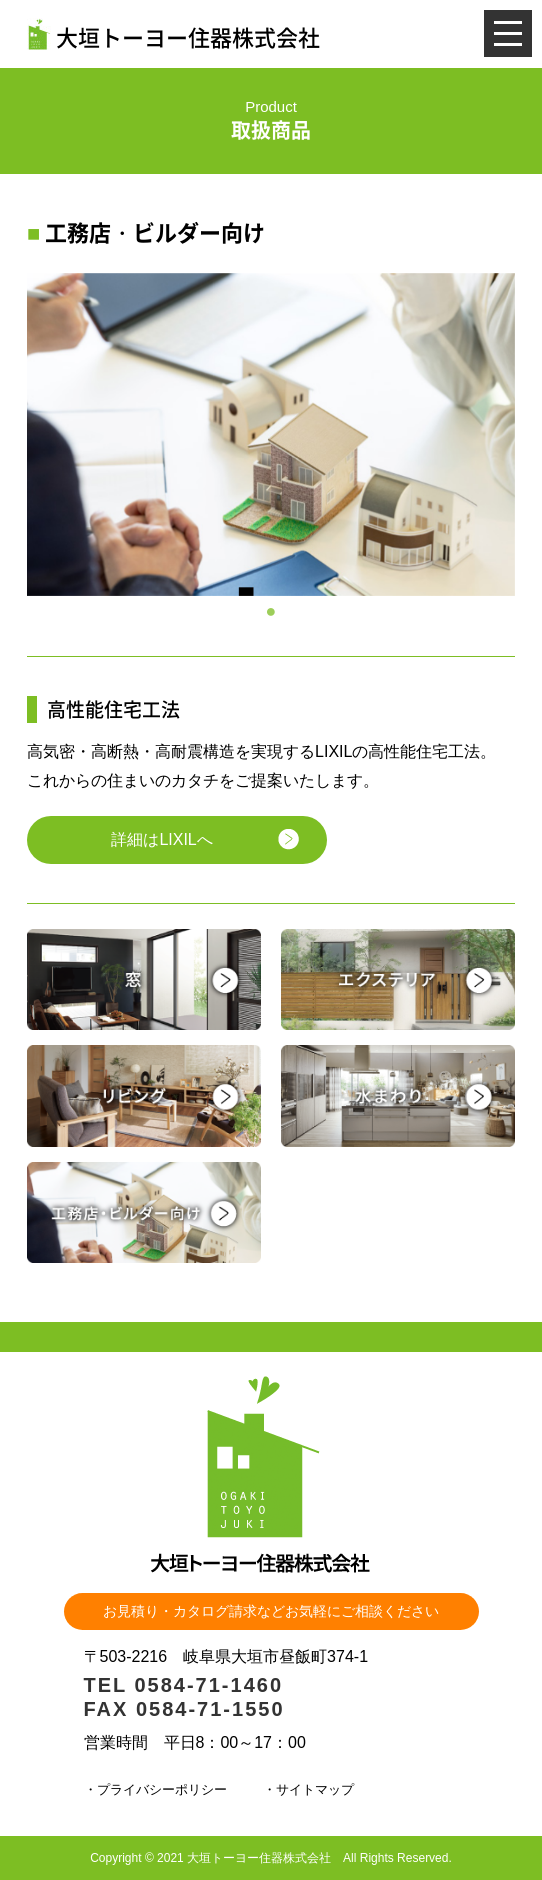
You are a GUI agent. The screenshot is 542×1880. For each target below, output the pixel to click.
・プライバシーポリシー (155, 1789)
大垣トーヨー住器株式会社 (173, 34)
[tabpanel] (271, 435)
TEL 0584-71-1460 (184, 1685)
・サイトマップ (308, 1789)
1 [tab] (271, 611)
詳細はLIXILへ (161, 839)
